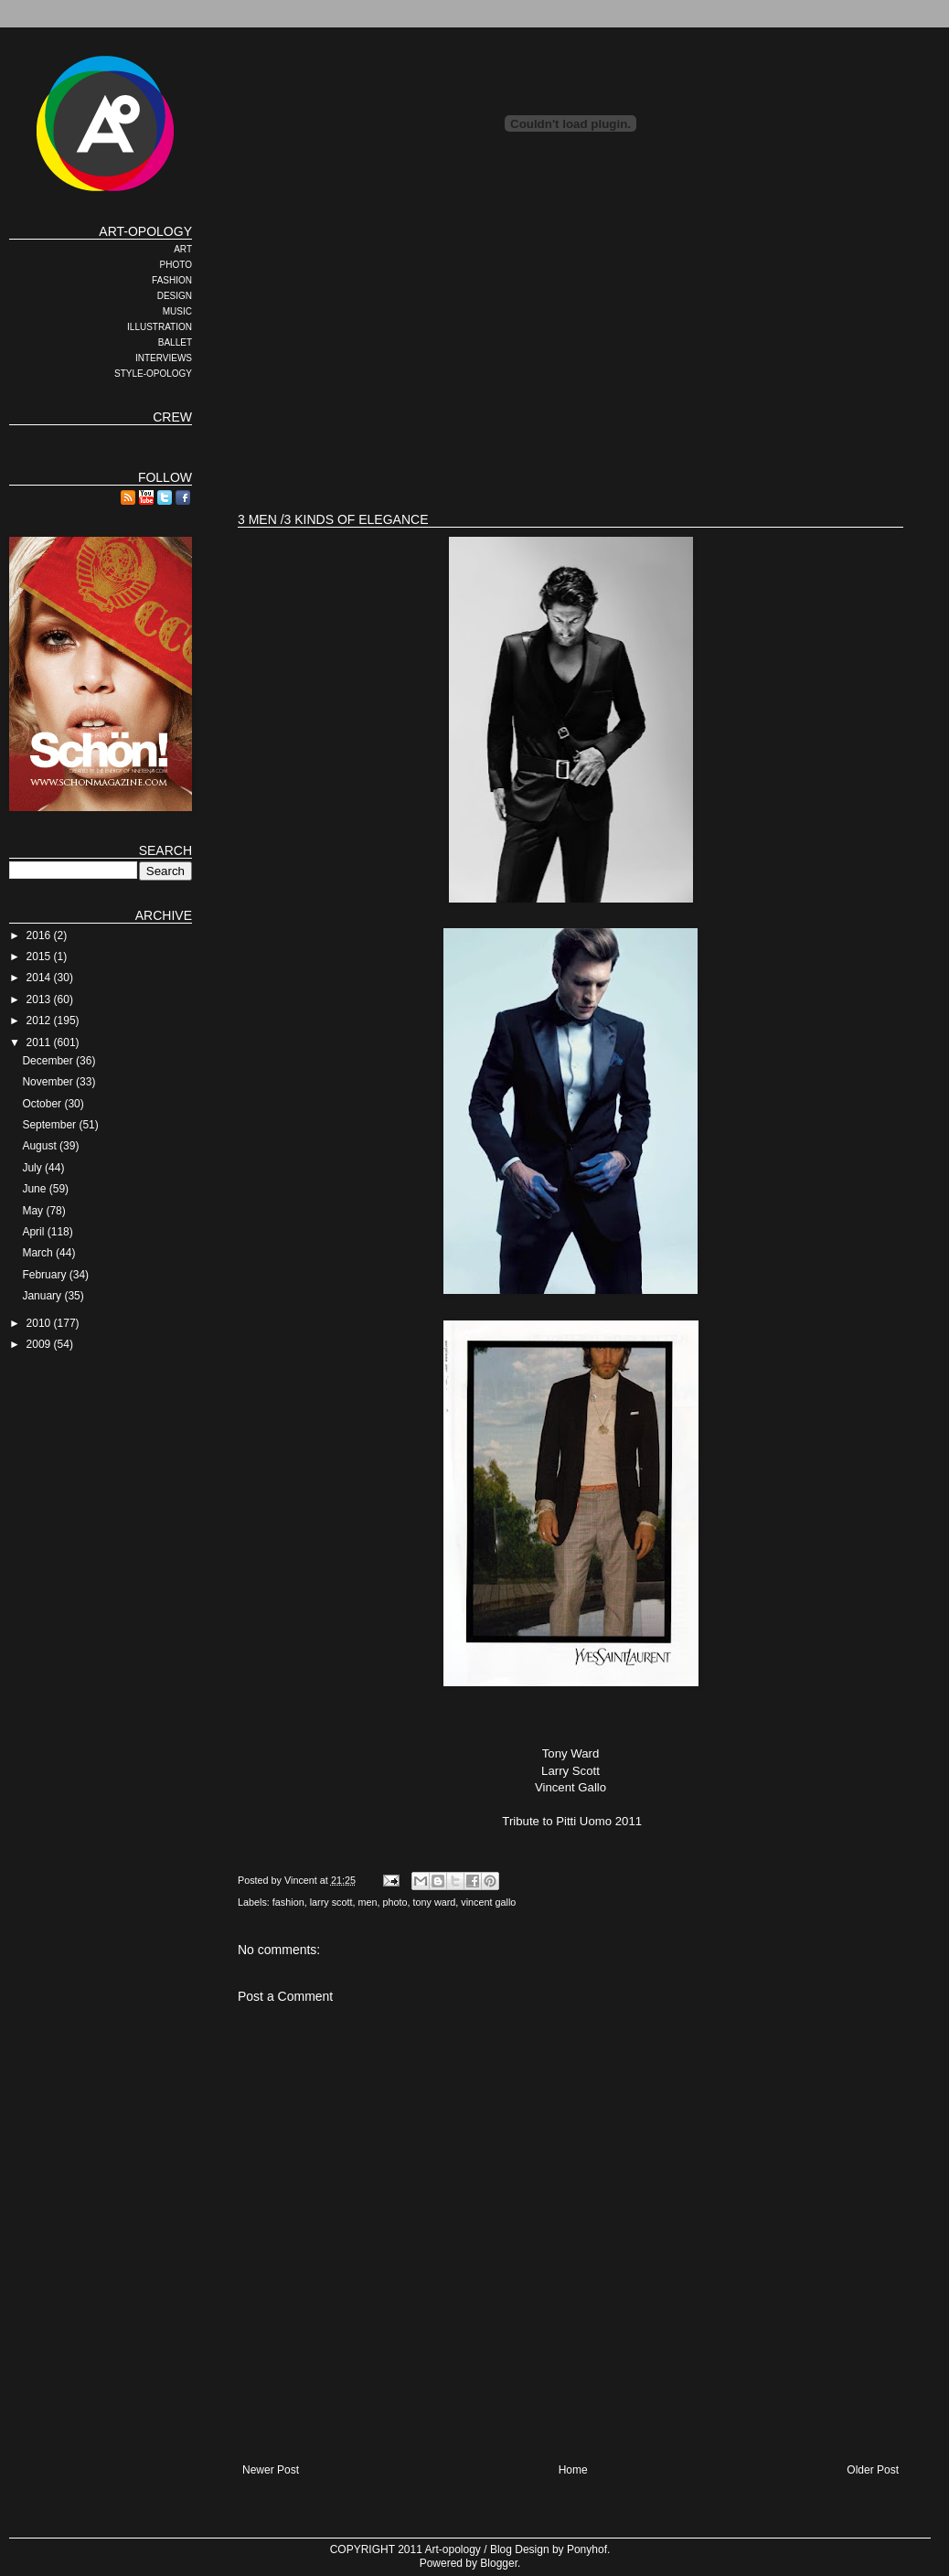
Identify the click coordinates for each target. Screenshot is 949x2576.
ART (183, 249)
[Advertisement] (521, 352)
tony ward (434, 1902)
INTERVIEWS (163, 358)
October (43, 1103)
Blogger (498, 2563)
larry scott (331, 1902)
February (45, 1274)
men (367, 1902)
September (50, 1124)
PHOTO (176, 265)
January (43, 1295)
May (34, 1210)
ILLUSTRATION (159, 327)
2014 (40, 977)
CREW (172, 417)
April (34, 1231)
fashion (288, 1902)
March (39, 1252)
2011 (40, 1042)
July (33, 1167)
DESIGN (174, 296)
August (40, 1145)
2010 (40, 1323)
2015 (40, 956)
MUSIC (177, 311)
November (49, 1081)
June (35, 1188)
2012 (40, 1020)
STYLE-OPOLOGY (153, 374)
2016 (40, 935)
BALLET (175, 342)
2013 (40, 999)
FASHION (172, 280)
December (49, 1060)
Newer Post (270, 2470)
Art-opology (453, 2549)
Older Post (873, 2470)
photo (394, 1902)
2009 (40, 1344)
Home (573, 2470)
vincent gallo (488, 1902)
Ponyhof (587, 2549)
